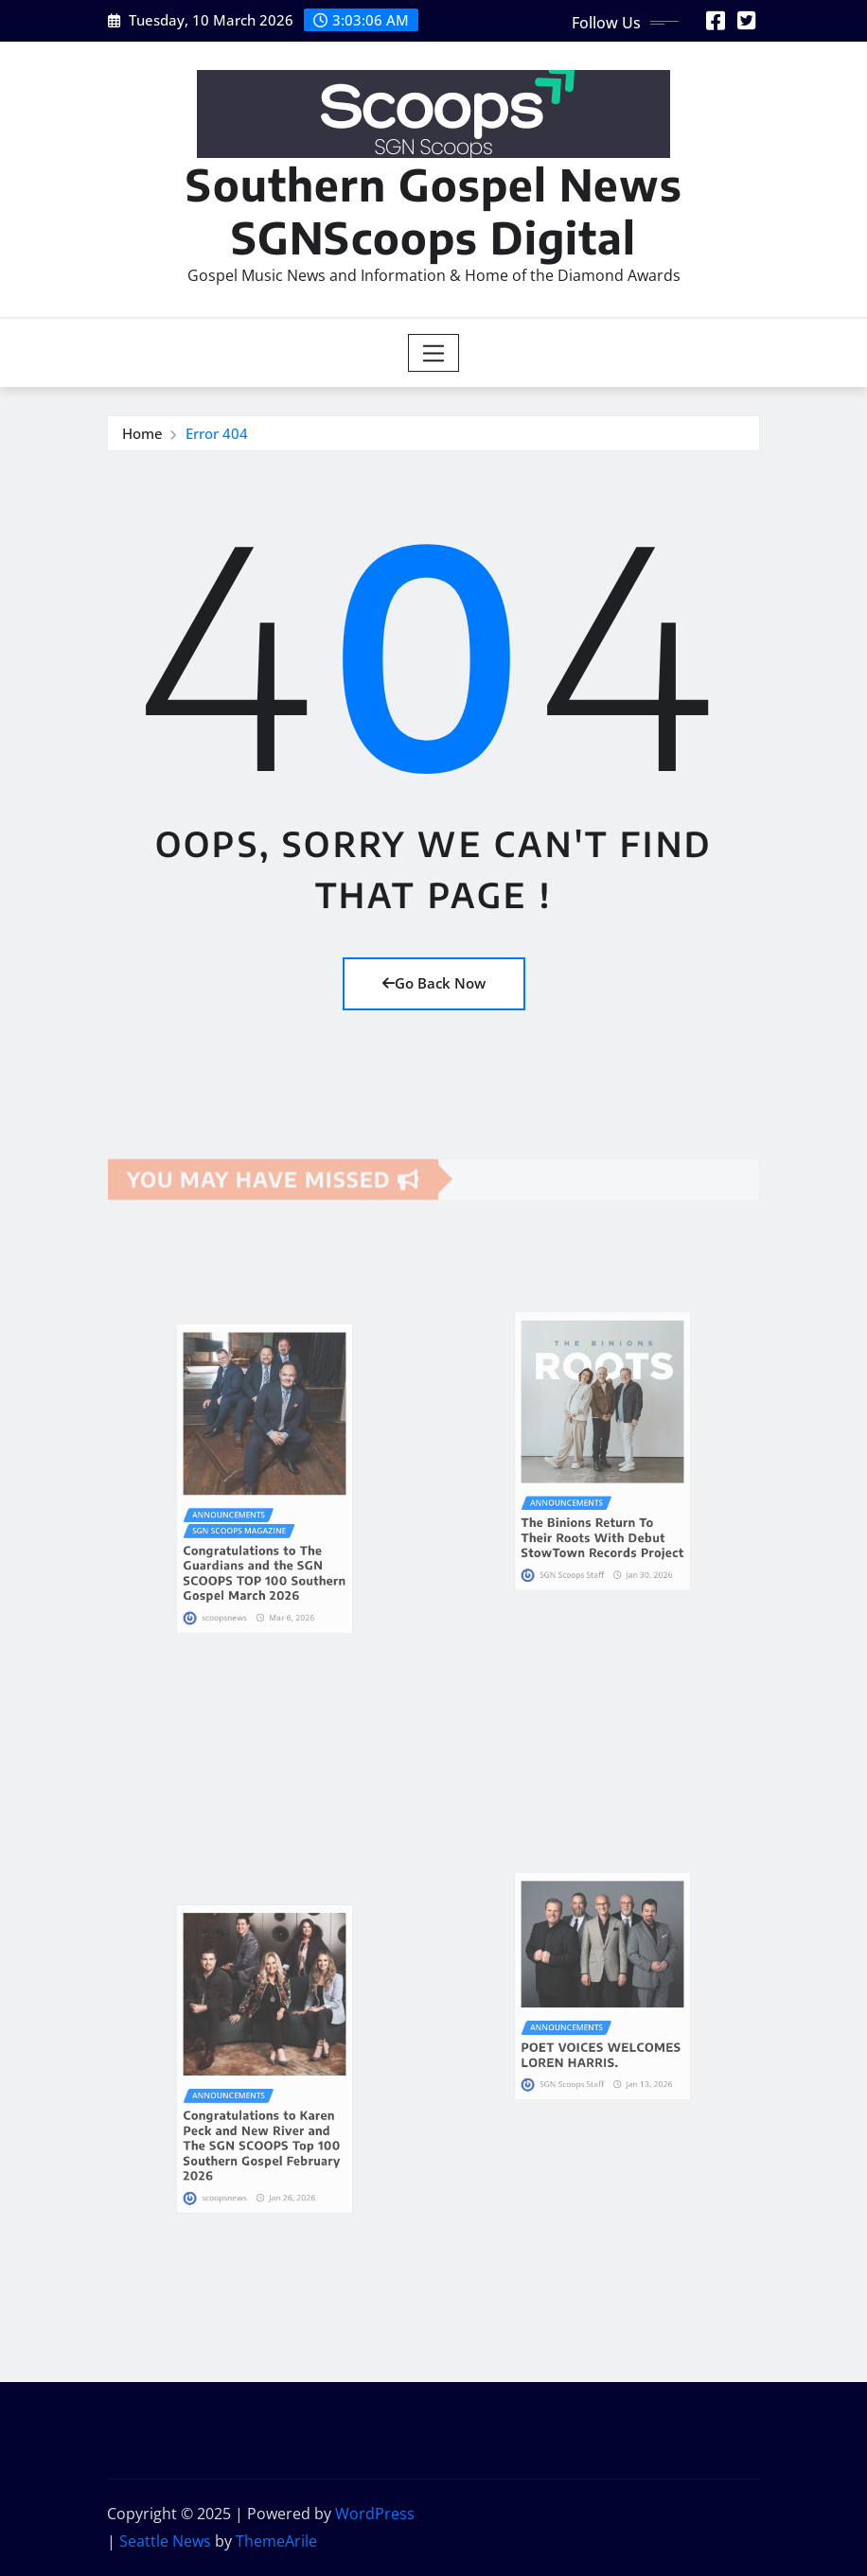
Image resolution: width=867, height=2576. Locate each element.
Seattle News (165, 2541)
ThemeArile (276, 2541)
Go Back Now (434, 982)
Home (142, 435)
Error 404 (217, 435)
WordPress (375, 2513)
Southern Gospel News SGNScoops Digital (434, 210)
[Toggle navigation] (434, 353)
